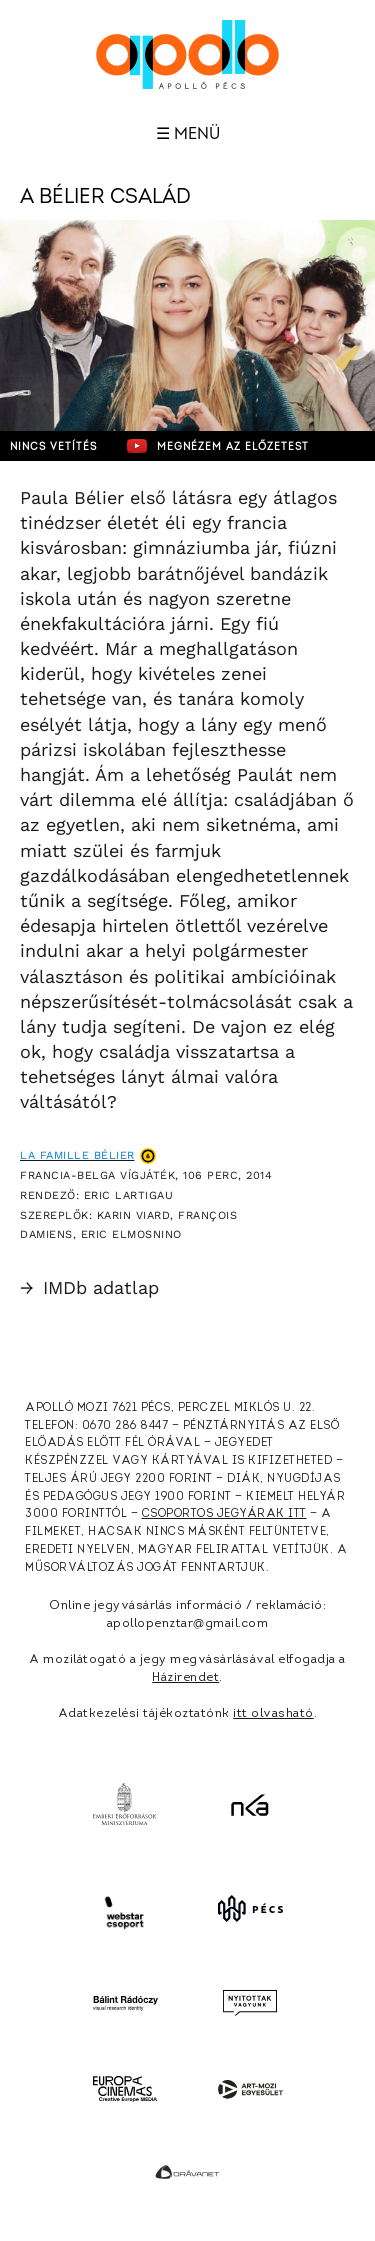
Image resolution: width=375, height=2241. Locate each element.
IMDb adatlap (89, 1287)
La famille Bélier (77, 1155)
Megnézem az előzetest (218, 446)
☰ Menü (188, 134)
